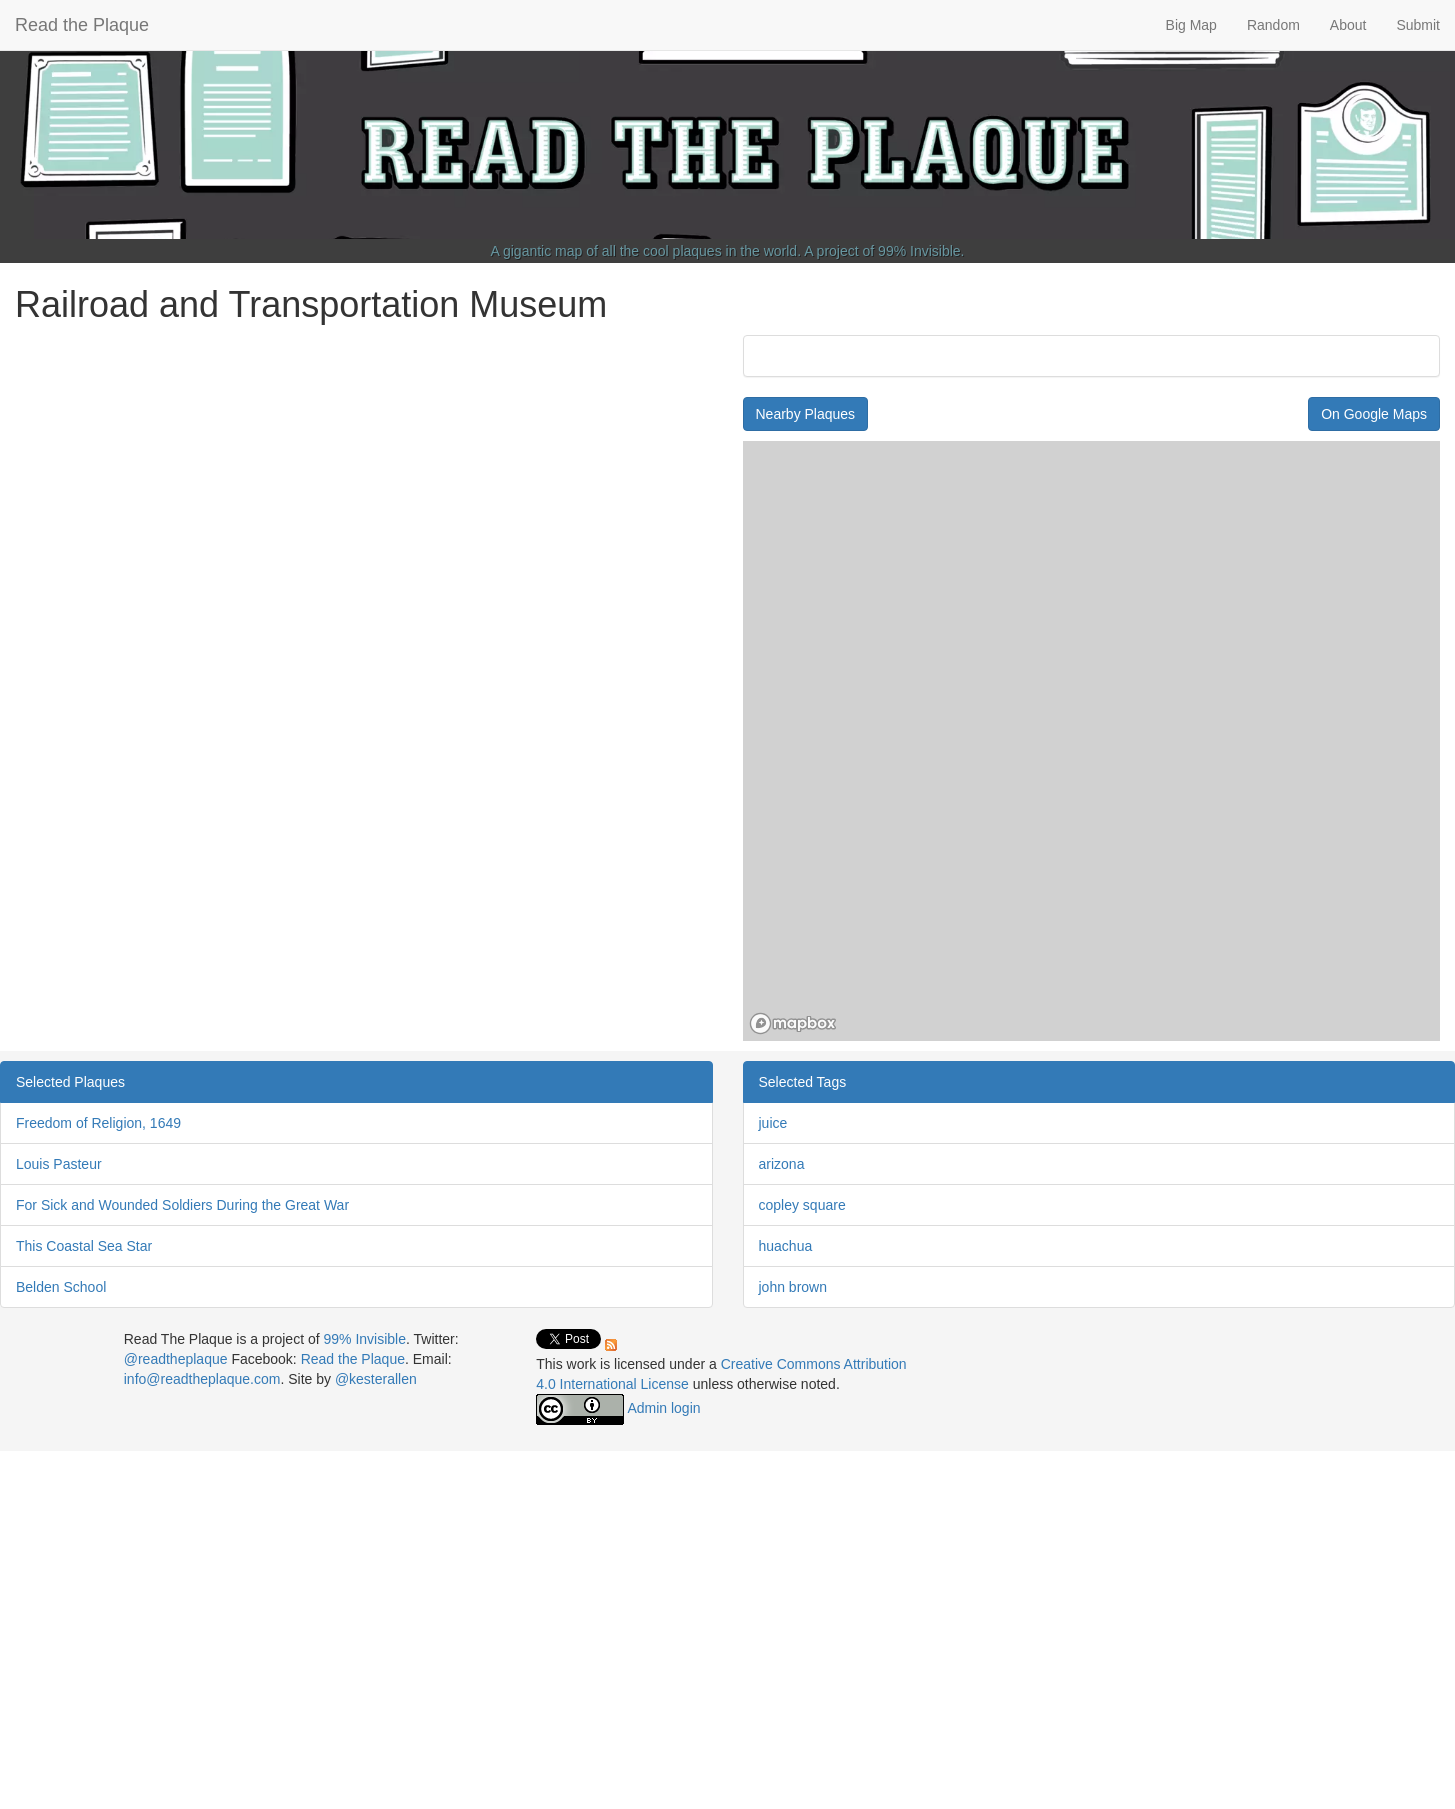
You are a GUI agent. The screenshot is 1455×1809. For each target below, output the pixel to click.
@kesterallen (376, 1379)
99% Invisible (919, 251)
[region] (1092, 741)
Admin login (663, 1408)
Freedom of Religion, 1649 (98, 1123)
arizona (782, 1164)
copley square (802, 1205)
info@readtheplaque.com (202, 1379)
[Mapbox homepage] (793, 1023)
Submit (1418, 25)
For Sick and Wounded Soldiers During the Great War (182, 1205)
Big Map (1191, 25)
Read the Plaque (82, 25)
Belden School (61, 1287)
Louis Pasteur (59, 1164)
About (1348, 25)
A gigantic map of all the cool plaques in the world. (646, 251)
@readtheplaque (176, 1359)
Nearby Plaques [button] (806, 414)
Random (1273, 25)
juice (773, 1123)
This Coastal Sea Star (84, 1246)
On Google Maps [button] (1374, 414)
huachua (786, 1246)
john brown (793, 1287)
